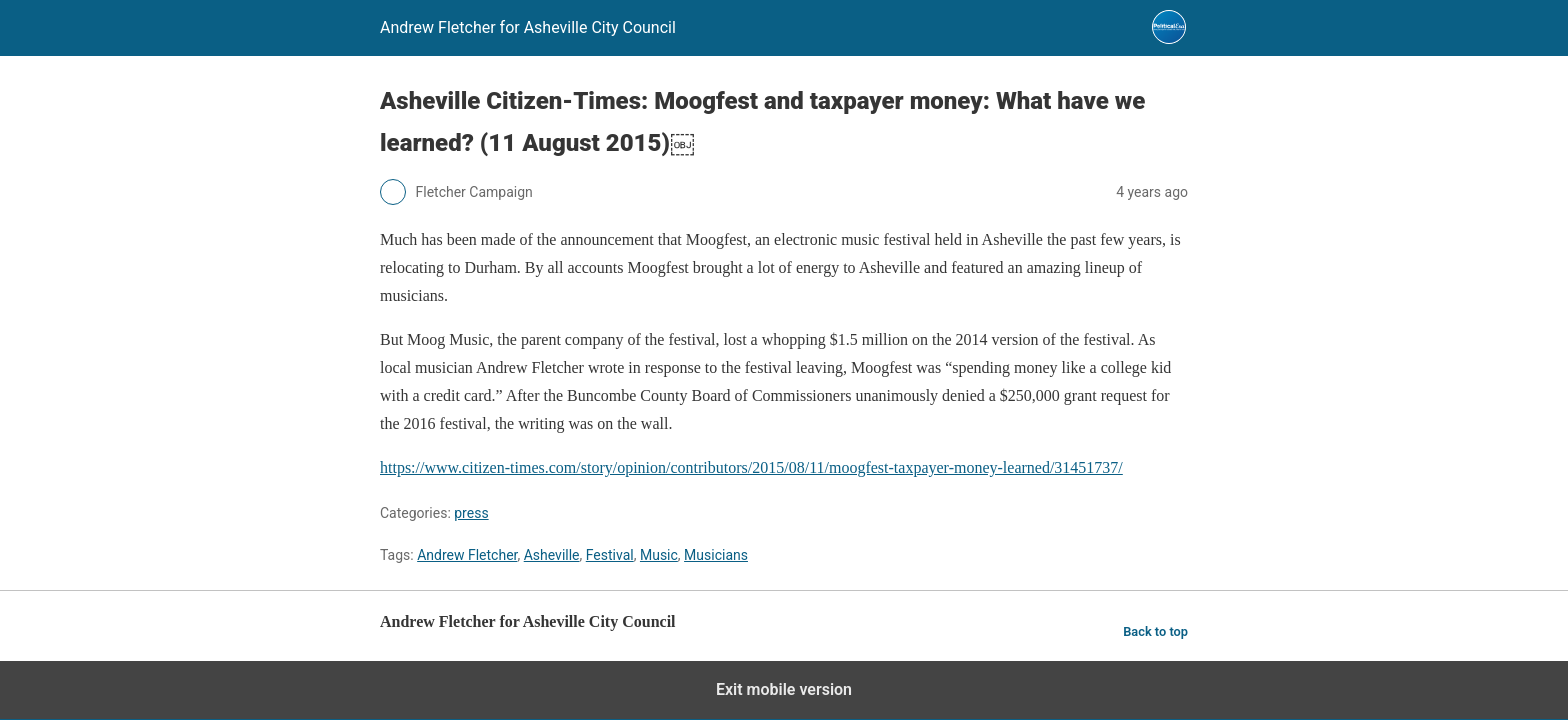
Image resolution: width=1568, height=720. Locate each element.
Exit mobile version (784, 689)
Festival (610, 555)
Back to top (1155, 631)
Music (659, 555)
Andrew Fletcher (467, 555)
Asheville (552, 555)
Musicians (716, 555)
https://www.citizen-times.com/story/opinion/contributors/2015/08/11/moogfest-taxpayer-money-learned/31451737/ (751, 467)
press (471, 513)
